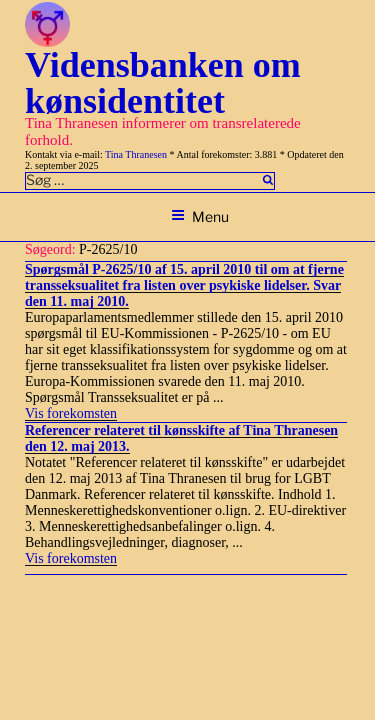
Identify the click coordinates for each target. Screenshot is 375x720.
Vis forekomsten (71, 413)
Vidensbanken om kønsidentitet (163, 83)
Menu (200, 216)
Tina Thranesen (136, 154)
